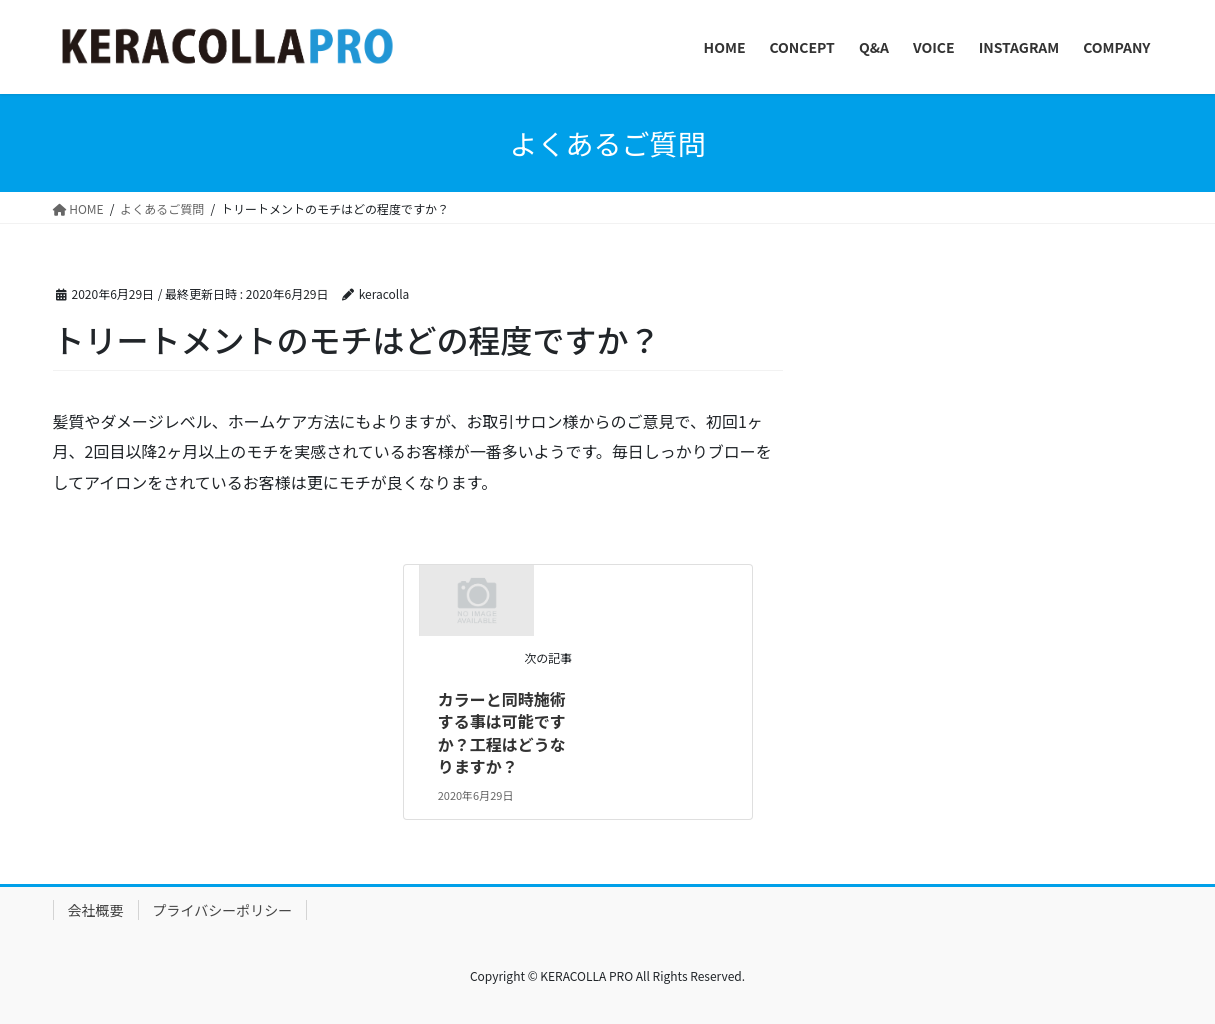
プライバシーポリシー (223, 910)
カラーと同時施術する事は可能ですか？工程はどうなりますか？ (502, 732)
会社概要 (96, 910)
